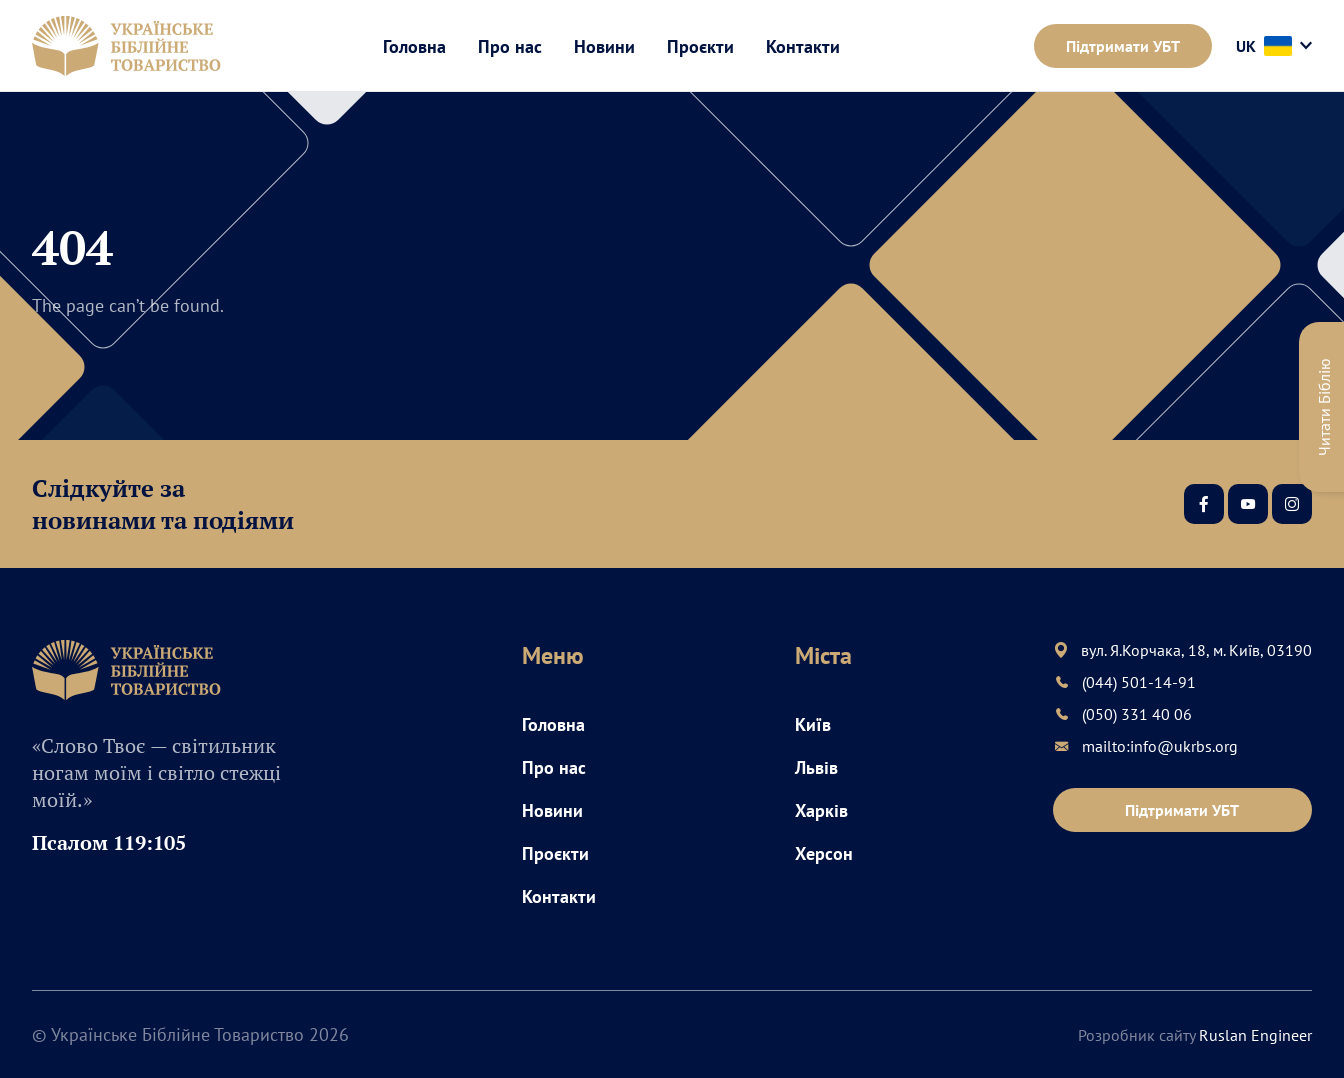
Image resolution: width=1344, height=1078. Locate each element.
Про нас (510, 46)
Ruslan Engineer (1255, 1035)
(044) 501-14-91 (1139, 682)
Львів (816, 767)
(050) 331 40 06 (1137, 714)
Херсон (824, 853)
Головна (414, 46)
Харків (821, 810)
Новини (604, 46)
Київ (813, 724)
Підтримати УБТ (1123, 46)
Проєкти (700, 46)
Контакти (803, 46)
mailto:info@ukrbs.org (1160, 746)
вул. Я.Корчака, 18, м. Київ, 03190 (1196, 650)
